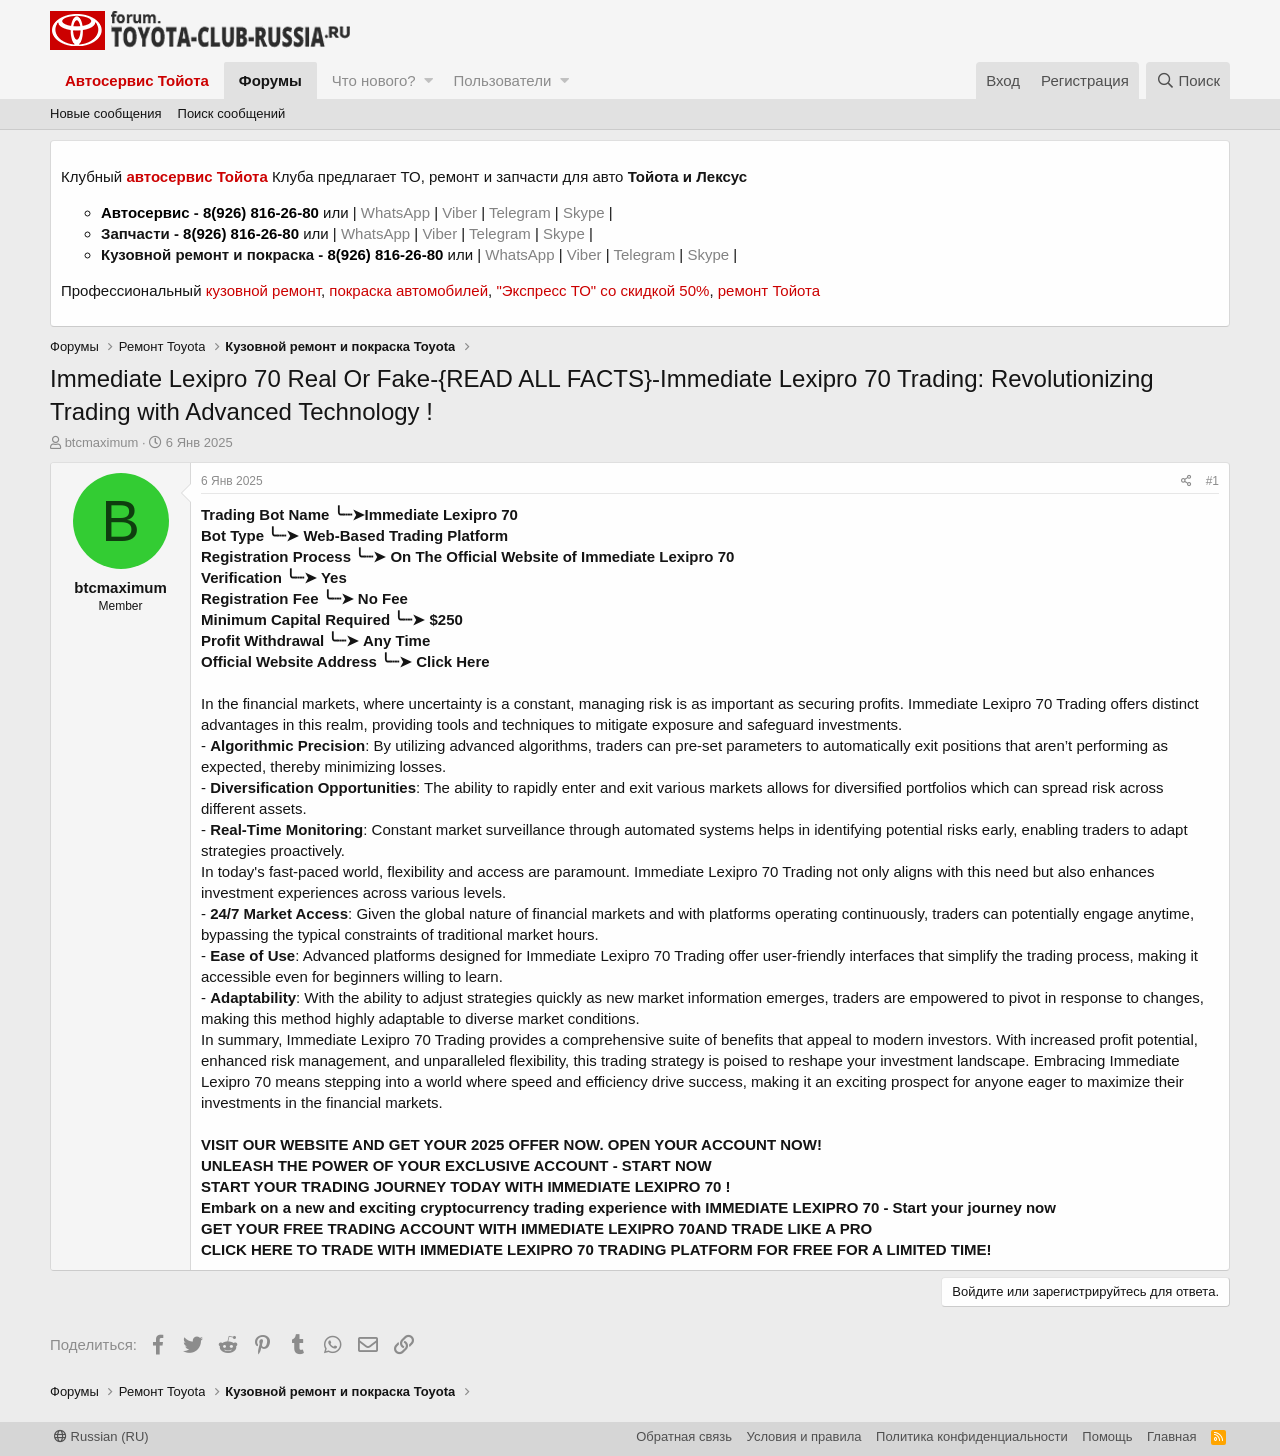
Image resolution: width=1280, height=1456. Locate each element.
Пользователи (502, 80)
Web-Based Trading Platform (405, 535)
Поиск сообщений (232, 113)
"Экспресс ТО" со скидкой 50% (602, 290)
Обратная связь (684, 1436)
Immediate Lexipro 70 (441, 514)
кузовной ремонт (263, 290)
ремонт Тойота (769, 290)
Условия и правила (804, 1436)
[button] (428, 80)
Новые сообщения (106, 113)
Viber (459, 212)
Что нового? (374, 80)
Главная (1171, 1436)
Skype (586, 212)
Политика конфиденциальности (972, 1436)
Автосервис (145, 212)
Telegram (522, 212)
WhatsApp (397, 212)
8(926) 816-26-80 (261, 212)
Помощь (1107, 1436)
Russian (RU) (101, 1436)
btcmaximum (102, 442)
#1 (1212, 481)
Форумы (270, 80)
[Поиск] (1188, 80)
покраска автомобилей (408, 290)
